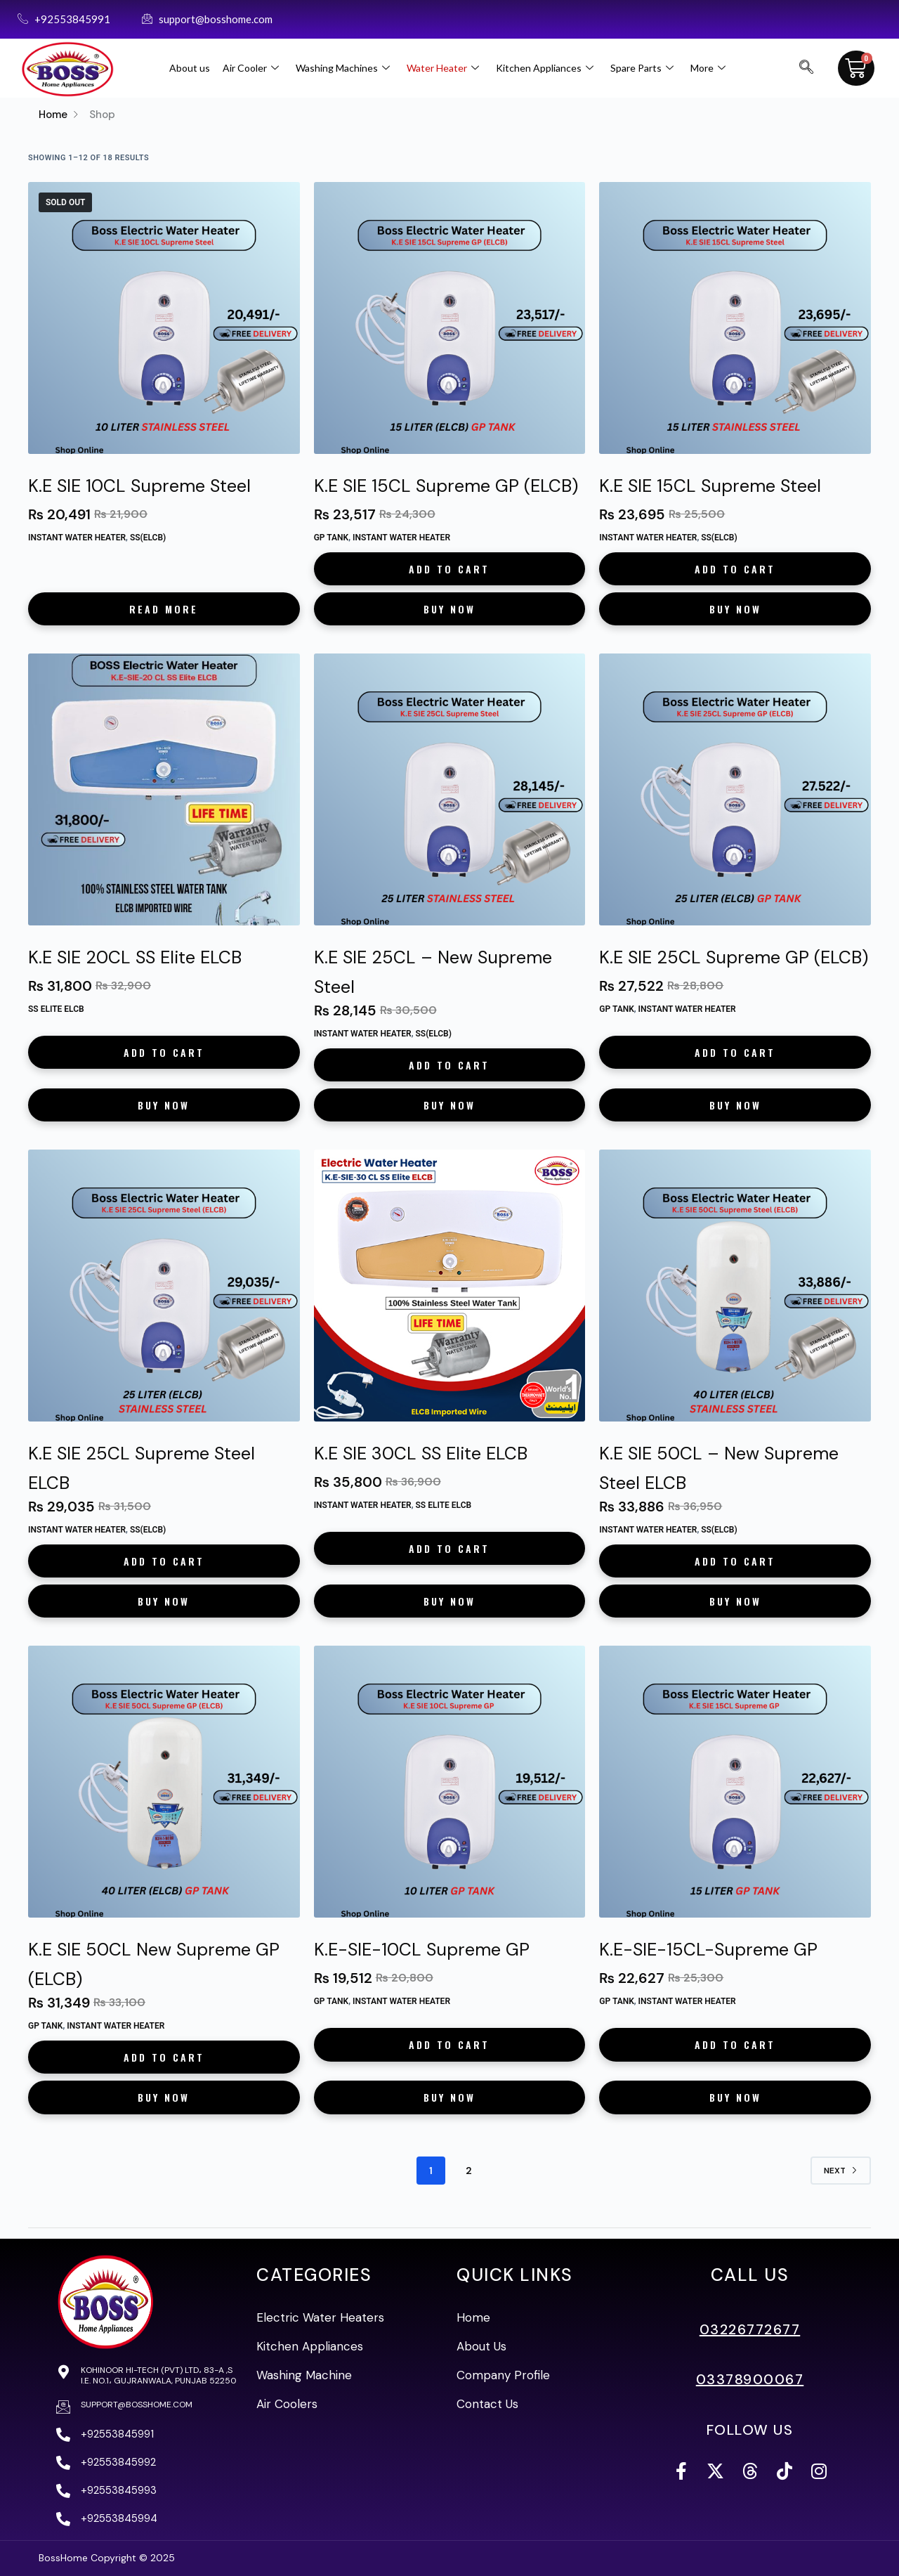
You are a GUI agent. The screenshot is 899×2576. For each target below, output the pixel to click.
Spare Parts (642, 68)
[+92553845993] (63, 2491)
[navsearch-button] (806, 68)
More (708, 68)
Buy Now (449, 608)
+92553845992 (118, 2462)
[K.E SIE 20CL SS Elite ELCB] (164, 789)
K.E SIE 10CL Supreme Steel (139, 485)
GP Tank (331, 537)
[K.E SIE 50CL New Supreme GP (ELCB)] (164, 1782)
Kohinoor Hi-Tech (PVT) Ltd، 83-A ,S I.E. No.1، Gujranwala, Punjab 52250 (159, 2375)
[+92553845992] (63, 2463)
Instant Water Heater (77, 537)
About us (189, 68)
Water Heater (443, 68)
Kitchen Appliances (544, 68)
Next (841, 2170)
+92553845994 (119, 2518)
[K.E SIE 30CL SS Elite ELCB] (450, 1286)
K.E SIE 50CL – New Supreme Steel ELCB (719, 1468)
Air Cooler (251, 68)
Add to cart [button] (449, 568)
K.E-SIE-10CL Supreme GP (422, 1949)
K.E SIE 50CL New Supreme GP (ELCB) (154, 1964)
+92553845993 (119, 2490)
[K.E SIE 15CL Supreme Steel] (735, 318)
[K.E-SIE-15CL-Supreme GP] (735, 1782)
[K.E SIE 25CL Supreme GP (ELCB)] (735, 789)
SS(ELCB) (148, 537)
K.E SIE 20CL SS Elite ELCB (135, 957)
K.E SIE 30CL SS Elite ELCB (420, 1453)
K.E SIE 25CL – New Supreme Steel (433, 972)
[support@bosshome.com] (63, 2407)
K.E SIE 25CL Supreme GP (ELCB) (733, 957)
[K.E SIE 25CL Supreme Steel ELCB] (164, 1286)
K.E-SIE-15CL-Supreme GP (708, 1949)
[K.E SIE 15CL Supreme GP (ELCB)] (450, 318)
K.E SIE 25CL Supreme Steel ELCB (141, 1468)
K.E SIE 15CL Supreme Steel (710, 485)
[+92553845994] (63, 2519)
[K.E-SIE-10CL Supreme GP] (450, 1782)
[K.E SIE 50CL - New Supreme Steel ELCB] (735, 1286)
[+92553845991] (63, 2435)
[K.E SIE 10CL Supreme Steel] (164, 318)
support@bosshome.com (136, 2404)
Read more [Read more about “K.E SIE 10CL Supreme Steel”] (163, 608)
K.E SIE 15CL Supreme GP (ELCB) (446, 485)
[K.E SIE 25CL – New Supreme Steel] (450, 789)
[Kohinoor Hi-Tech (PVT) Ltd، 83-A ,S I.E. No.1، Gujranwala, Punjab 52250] (63, 2372)
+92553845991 (117, 2434)
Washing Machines (343, 68)
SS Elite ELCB (56, 1009)
